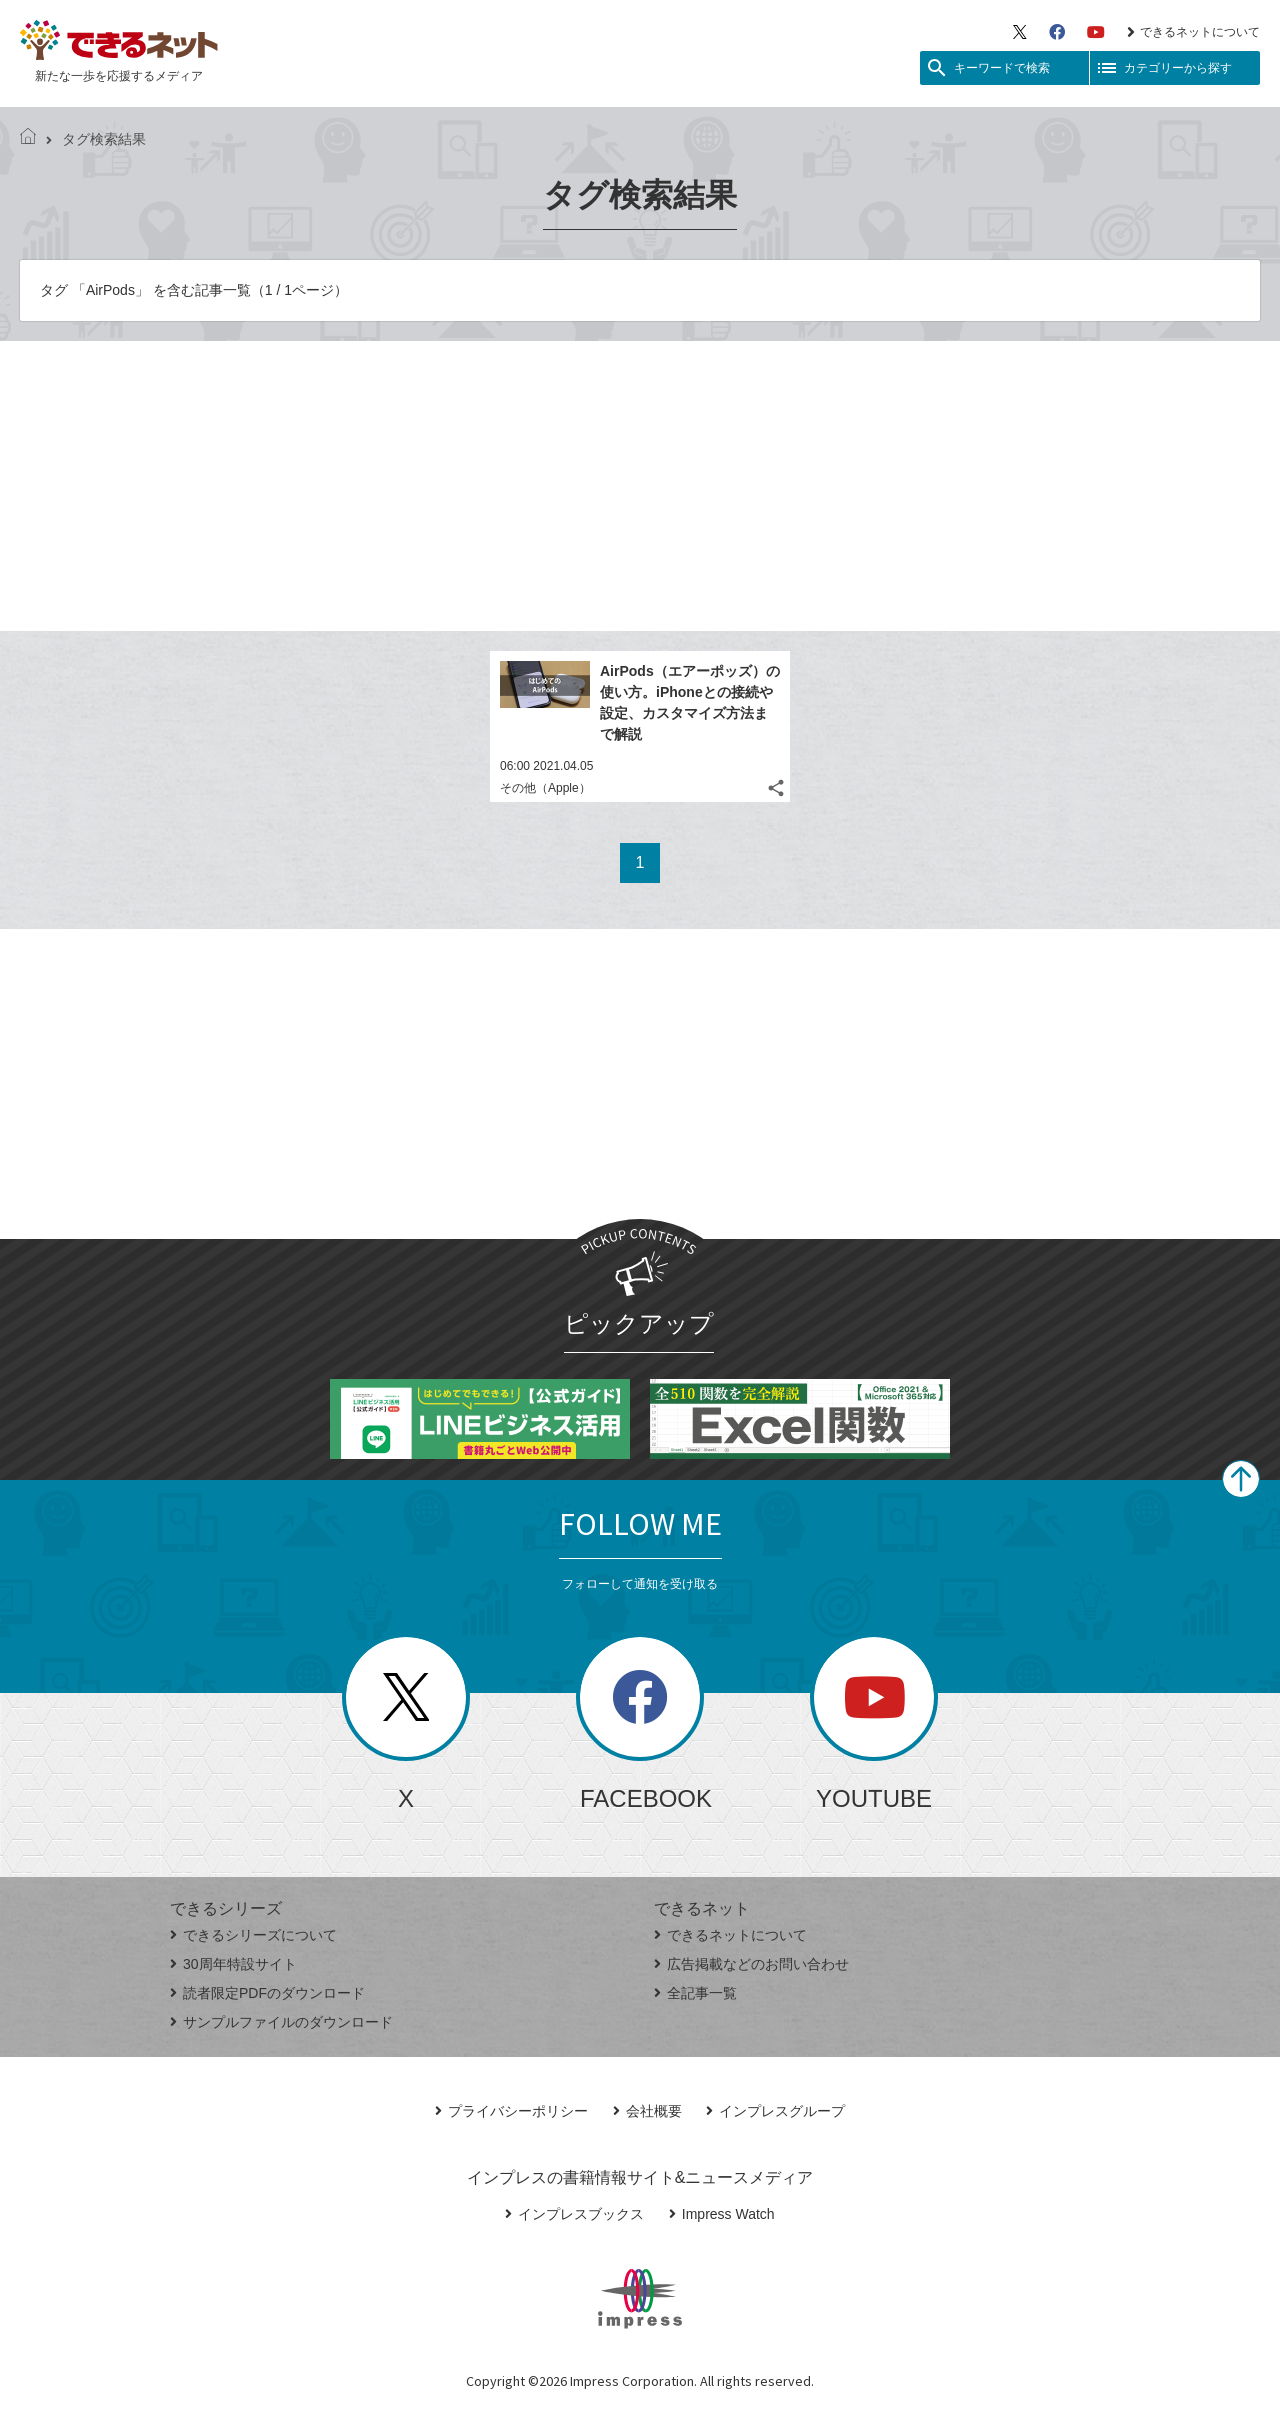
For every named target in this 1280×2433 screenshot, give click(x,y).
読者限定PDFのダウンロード (267, 1993)
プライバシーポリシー (511, 2111)
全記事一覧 (695, 1993)
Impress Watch (722, 2214)
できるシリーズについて (253, 1935)
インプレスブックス (574, 2214)
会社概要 (647, 2111)
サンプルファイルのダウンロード (281, 2022)
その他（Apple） (545, 788)
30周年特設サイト (233, 1964)
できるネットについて (1193, 32)
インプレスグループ (775, 2111)
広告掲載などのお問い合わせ (751, 1964)
